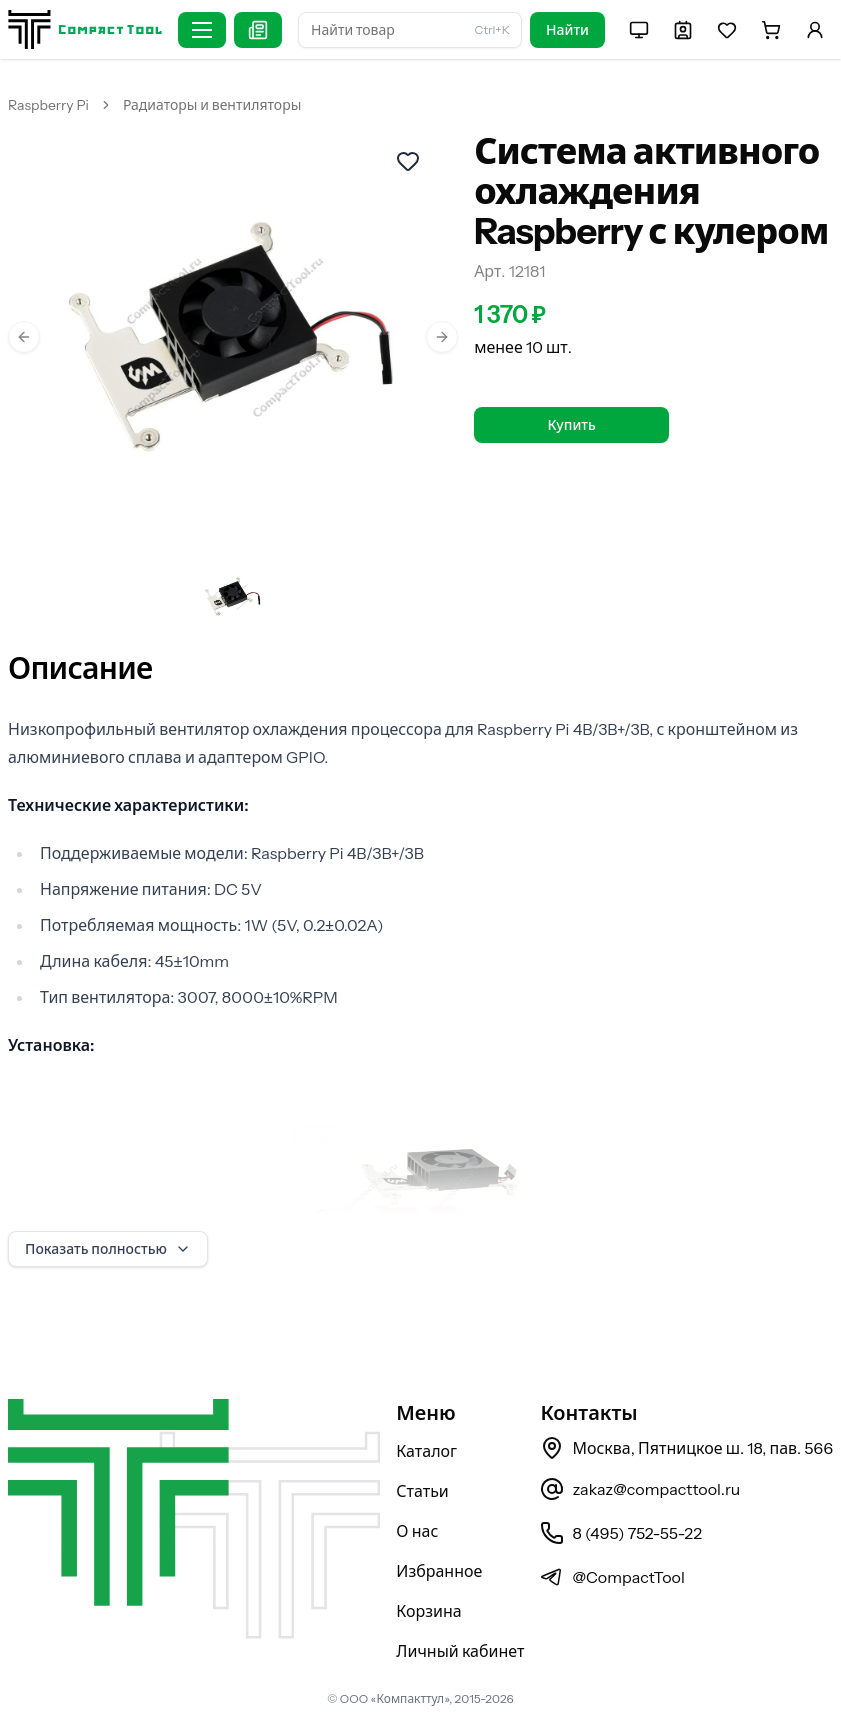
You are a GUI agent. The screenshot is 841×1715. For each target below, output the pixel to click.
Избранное (439, 1571)
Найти (567, 30)
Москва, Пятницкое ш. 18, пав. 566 (686, 1448)
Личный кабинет (460, 1651)
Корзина (428, 1611)
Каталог (426, 1451)
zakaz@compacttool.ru (640, 1489)
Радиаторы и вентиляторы (212, 105)
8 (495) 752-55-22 (620, 1533)
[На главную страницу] (85, 29)
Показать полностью (108, 1249)
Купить (571, 425)
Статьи (422, 1491)
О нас (417, 1531)
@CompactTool (612, 1577)
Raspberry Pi (48, 105)
